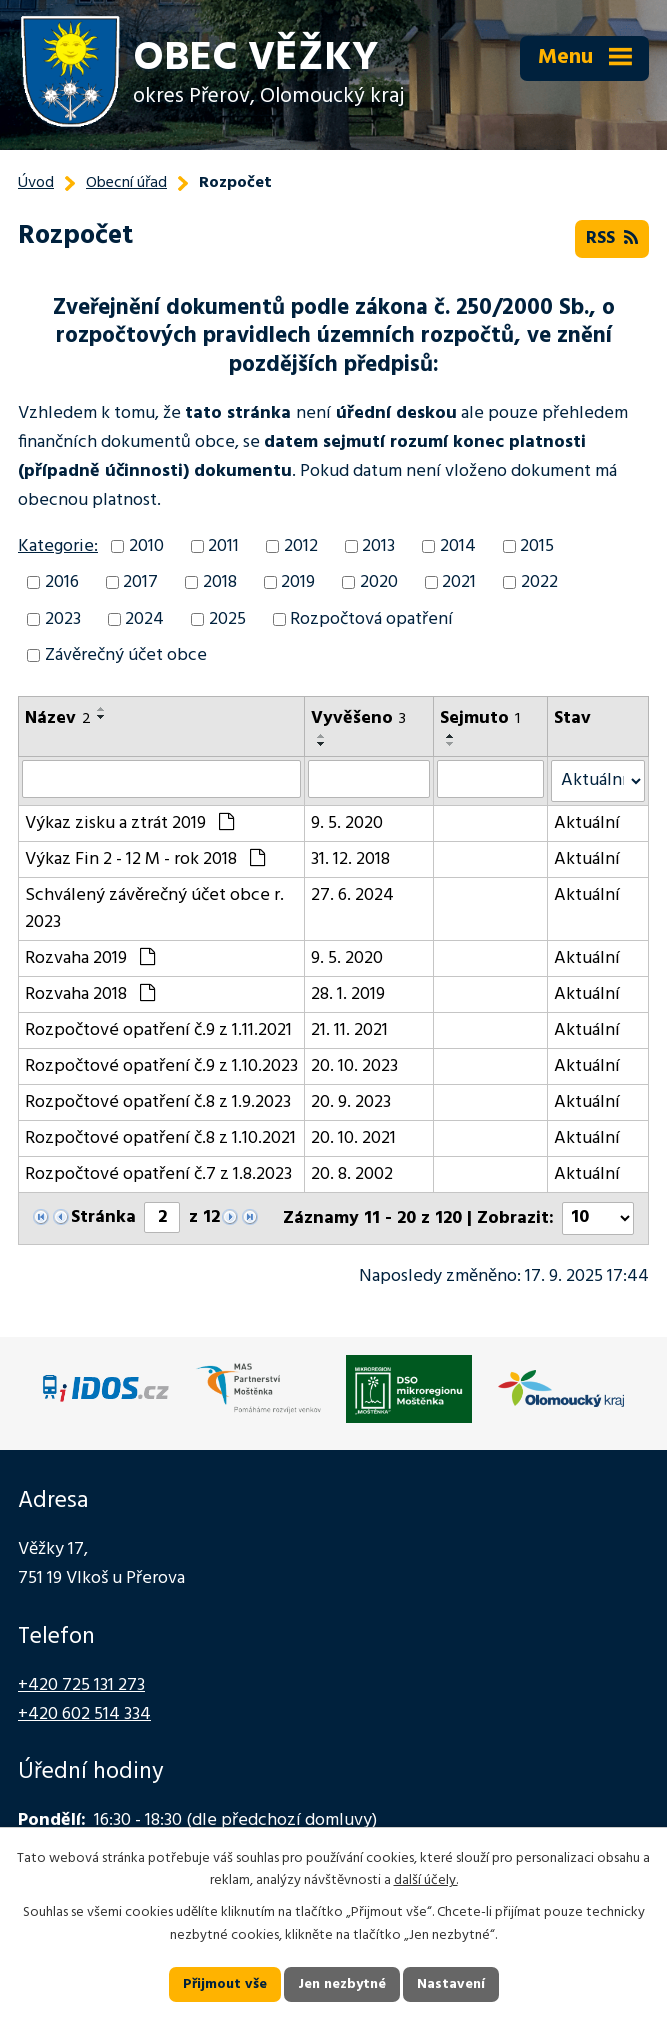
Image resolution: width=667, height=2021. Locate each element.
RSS (612, 238)
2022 (539, 582)
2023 (63, 619)
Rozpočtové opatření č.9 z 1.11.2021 (158, 1030)
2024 (144, 619)
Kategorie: (58, 546)
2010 (146, 546)
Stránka (103, 1217)
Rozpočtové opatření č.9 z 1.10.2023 (161, 1066)
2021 (459, 582)
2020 (379, 582)
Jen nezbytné (342, 1984)
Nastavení (451, 1984)
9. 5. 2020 (347, 823)
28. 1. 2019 (348, 994)
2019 (298, 582)
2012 (301, 546)
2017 (140, 582)
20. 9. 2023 (351, 1102)
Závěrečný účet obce (126, 655)
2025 (227, 619)
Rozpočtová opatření (371, 619)
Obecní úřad (126, 183)
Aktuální (587, 823)
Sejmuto (480, 718)
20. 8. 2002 (352, 1174)
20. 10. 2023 (354, 1066)
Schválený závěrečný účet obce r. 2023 (154, 909)
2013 (378, 546)
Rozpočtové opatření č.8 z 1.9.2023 (158, 1102)
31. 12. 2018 (350, 859)
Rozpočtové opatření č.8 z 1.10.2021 (160, 1138)
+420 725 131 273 (81, 1685)
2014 (458, 546)
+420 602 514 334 (84, 1714)
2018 (220, 582)
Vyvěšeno (358, 718)
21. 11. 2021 (349, 1030)
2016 (62, 582)
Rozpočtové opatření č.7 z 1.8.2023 (158, 1174)
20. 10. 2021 (353, 1138)
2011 (223, 546)
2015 (537, 546)
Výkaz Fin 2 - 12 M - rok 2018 (145, 859)
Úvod (36, 183)
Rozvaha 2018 (90, 994)
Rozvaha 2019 (90, 958)
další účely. (426, 1881)
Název (58, 718)
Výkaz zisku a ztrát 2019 (129, 823)
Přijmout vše (225, 1984)
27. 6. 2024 (352, 895)
